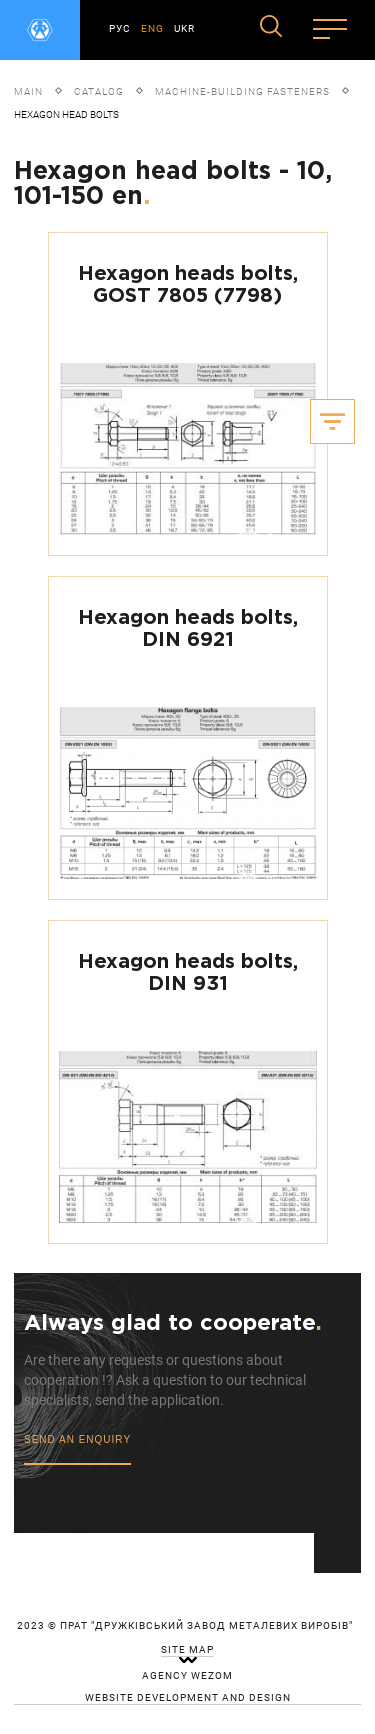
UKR (184, 28)
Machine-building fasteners (242, 91)
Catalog (99, 91)
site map (187, 1650)
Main (28, 91)
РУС (120, 28)
